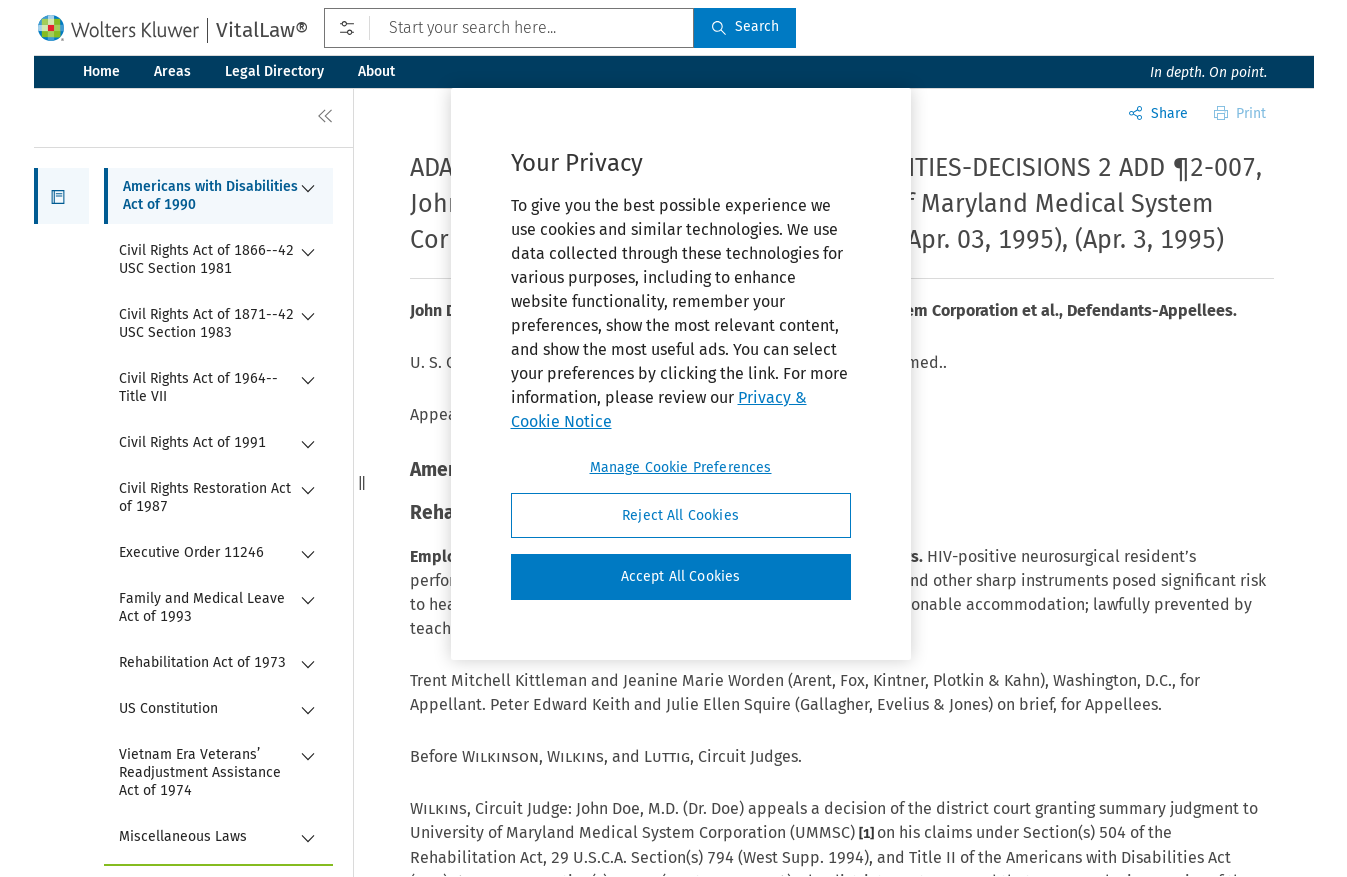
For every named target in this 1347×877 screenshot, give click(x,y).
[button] (61, 196)
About (376, 71)
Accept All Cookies (681, 576)
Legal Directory (274, 71)
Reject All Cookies (680, 515)
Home (101, 71)
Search (745, 26)
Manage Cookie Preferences (681, 467)
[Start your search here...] (508, 28)
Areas (172, 71)
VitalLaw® (262, 30)
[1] (868, 833)
